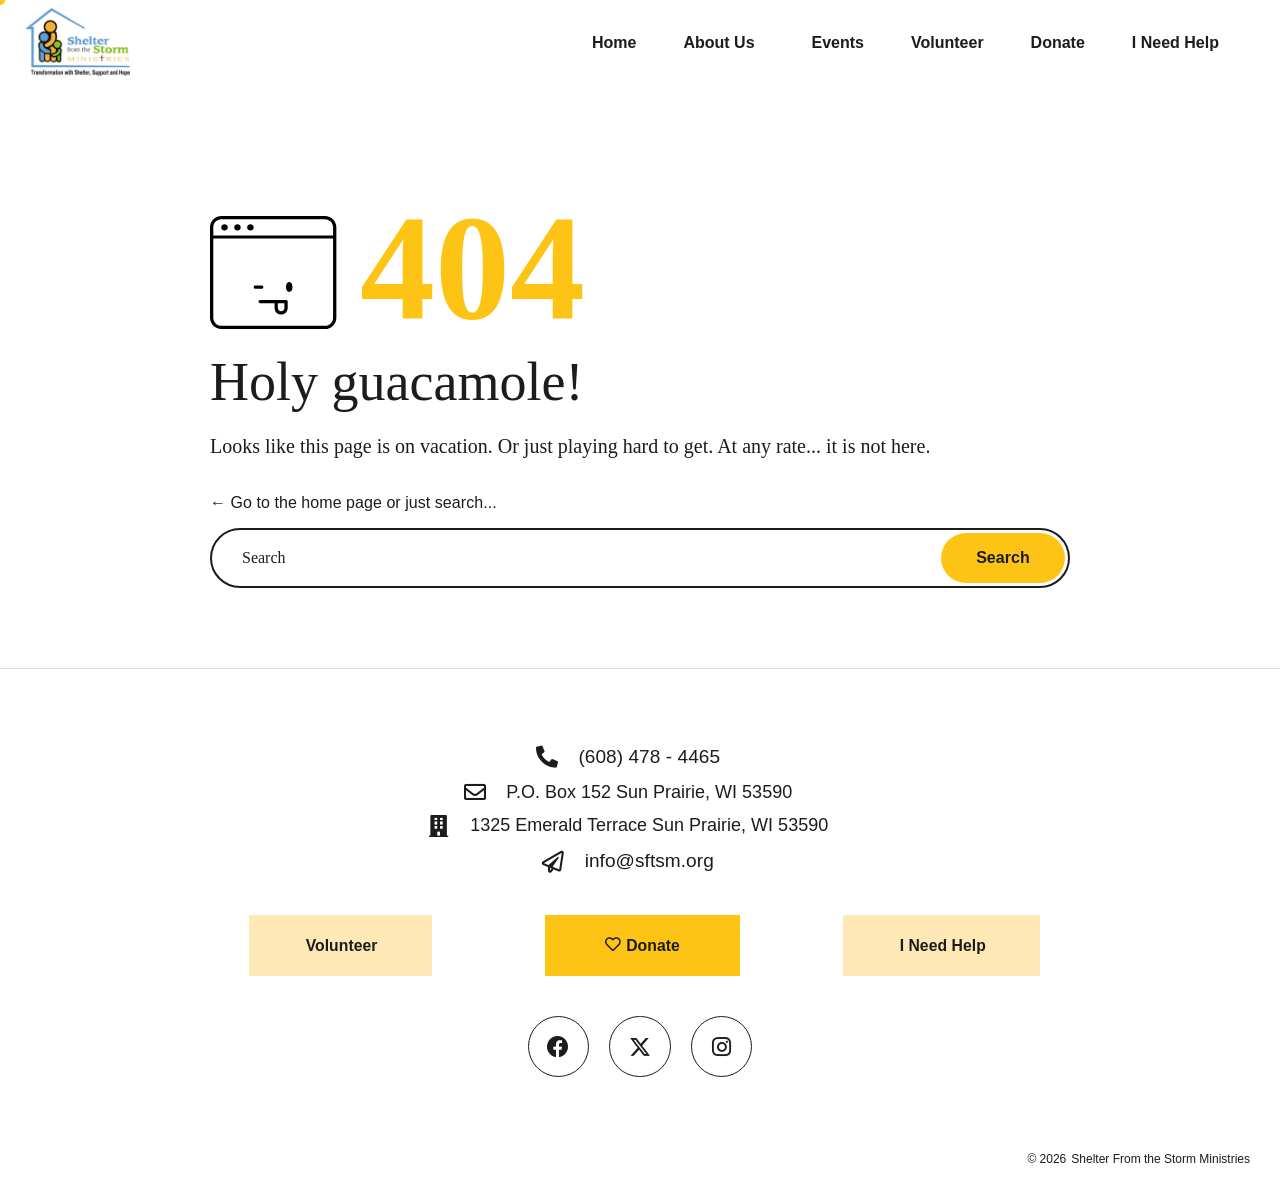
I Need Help (1175, 42)
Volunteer (947, 42)
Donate (1058, 42)
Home (614, 42)
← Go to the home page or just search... (352, 502)
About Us (723, 43)
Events (838, 42)
